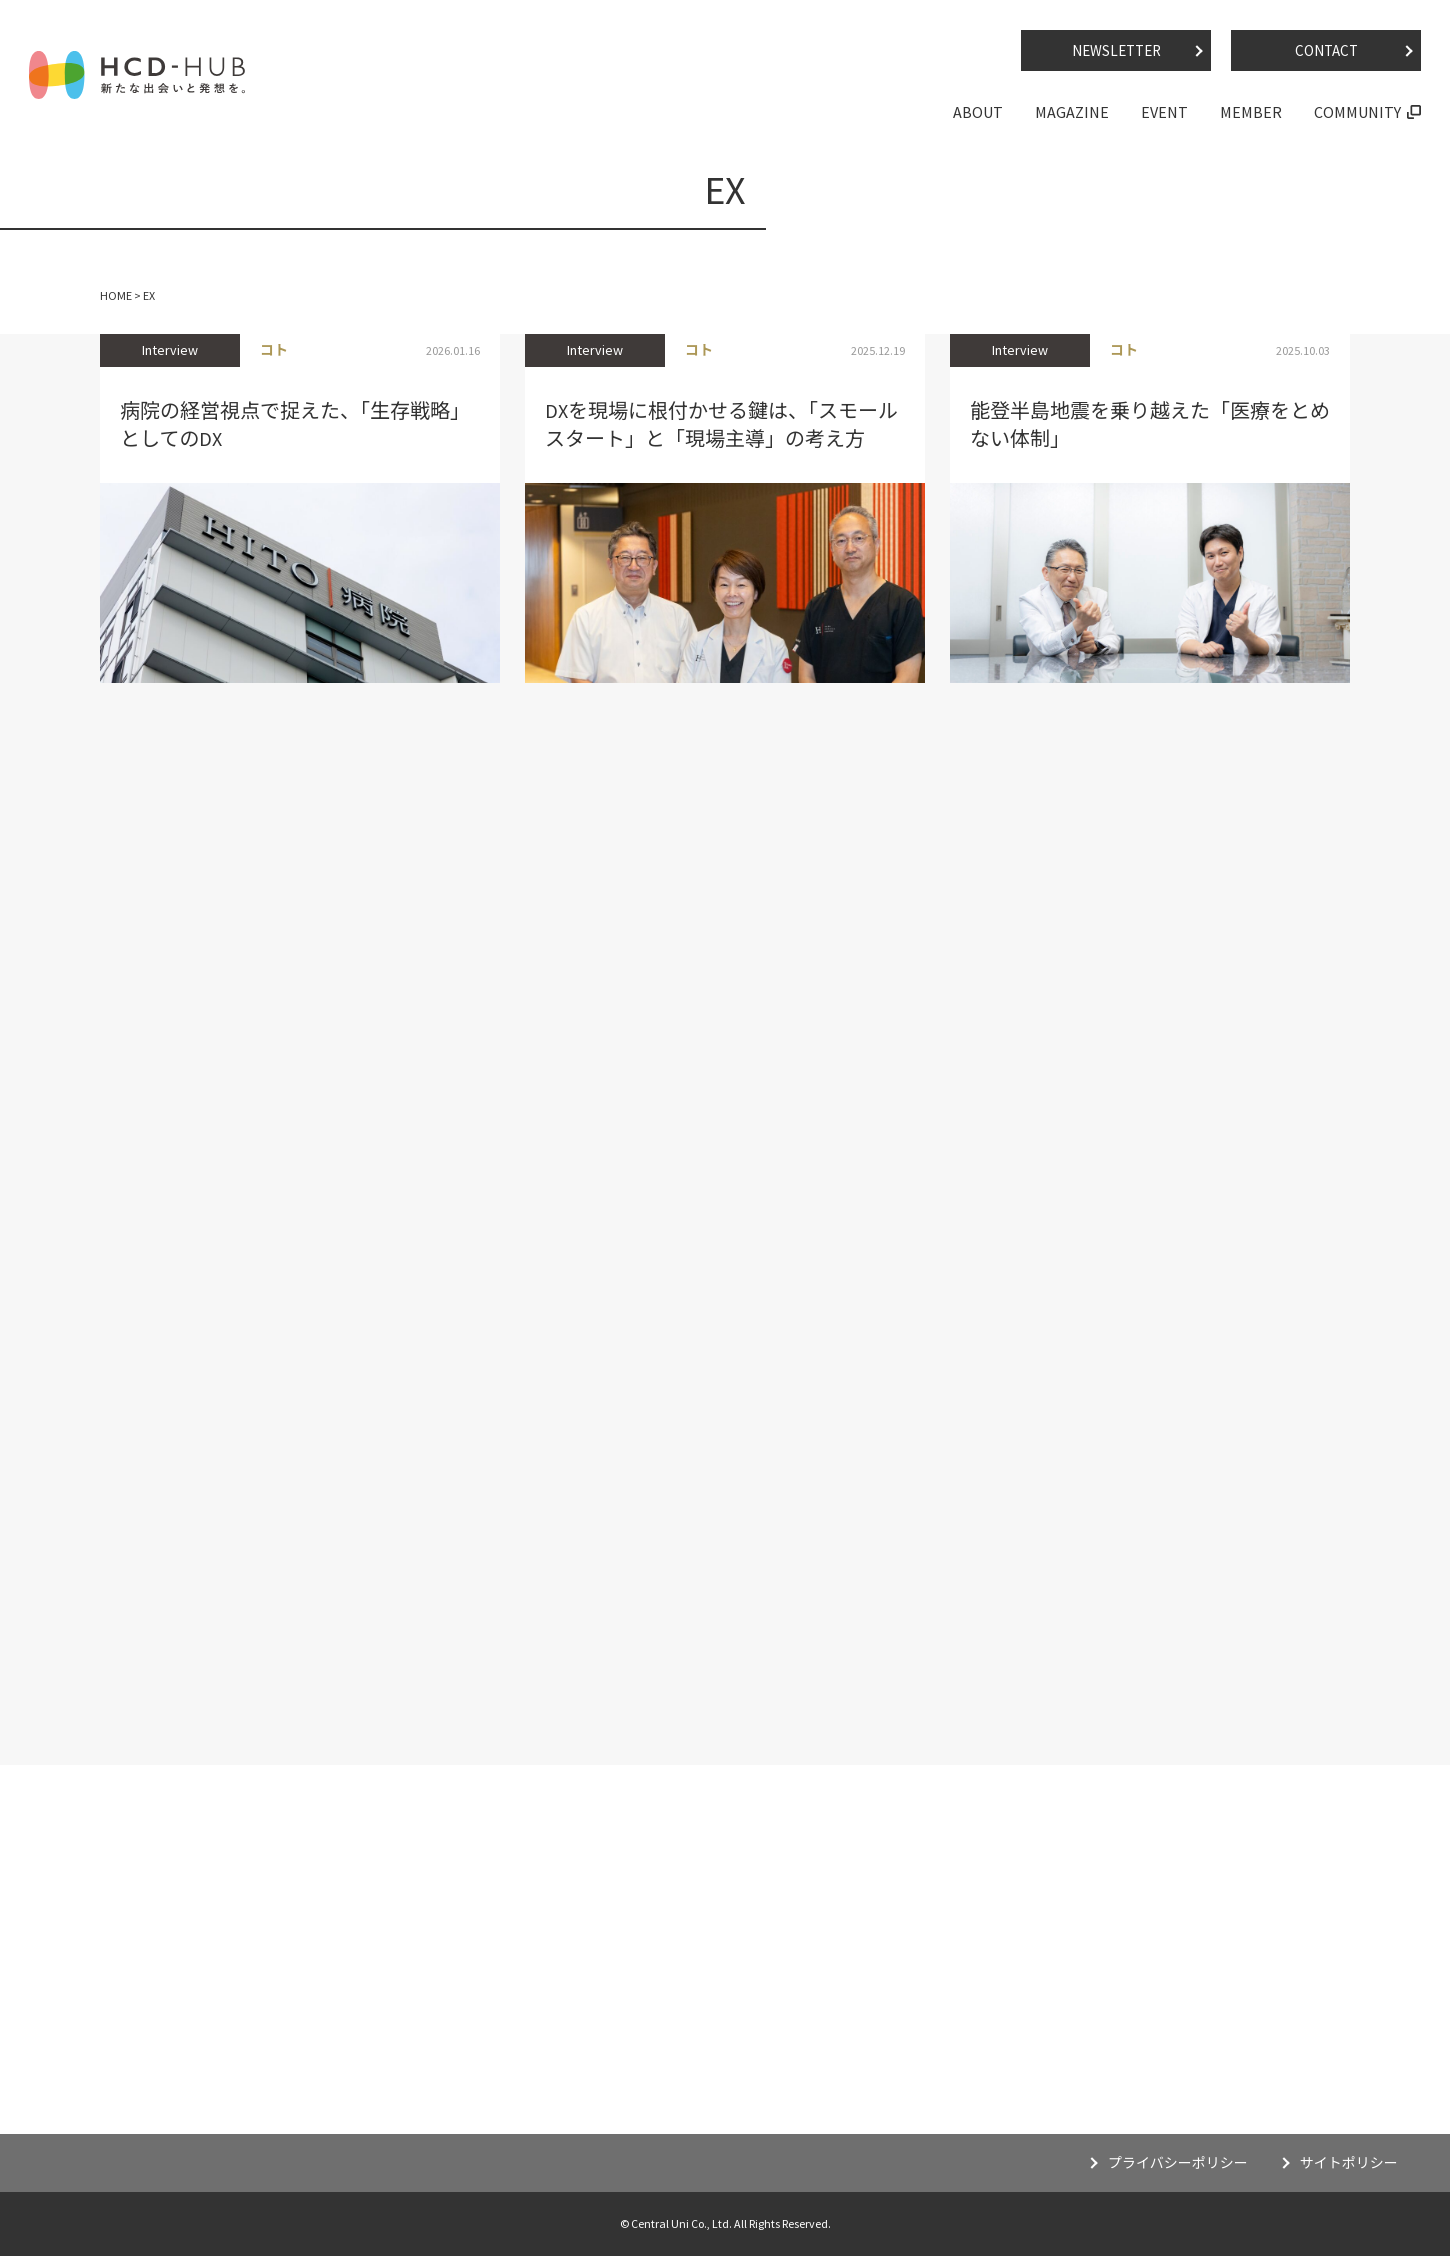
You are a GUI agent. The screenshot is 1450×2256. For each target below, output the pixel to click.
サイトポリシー (1349, 2163)
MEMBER (1251, 112)
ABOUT (978, 112)
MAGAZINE (1072, 112)
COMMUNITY (1357, 112)
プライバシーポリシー (1178, 2163)
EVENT (1164, 112)
